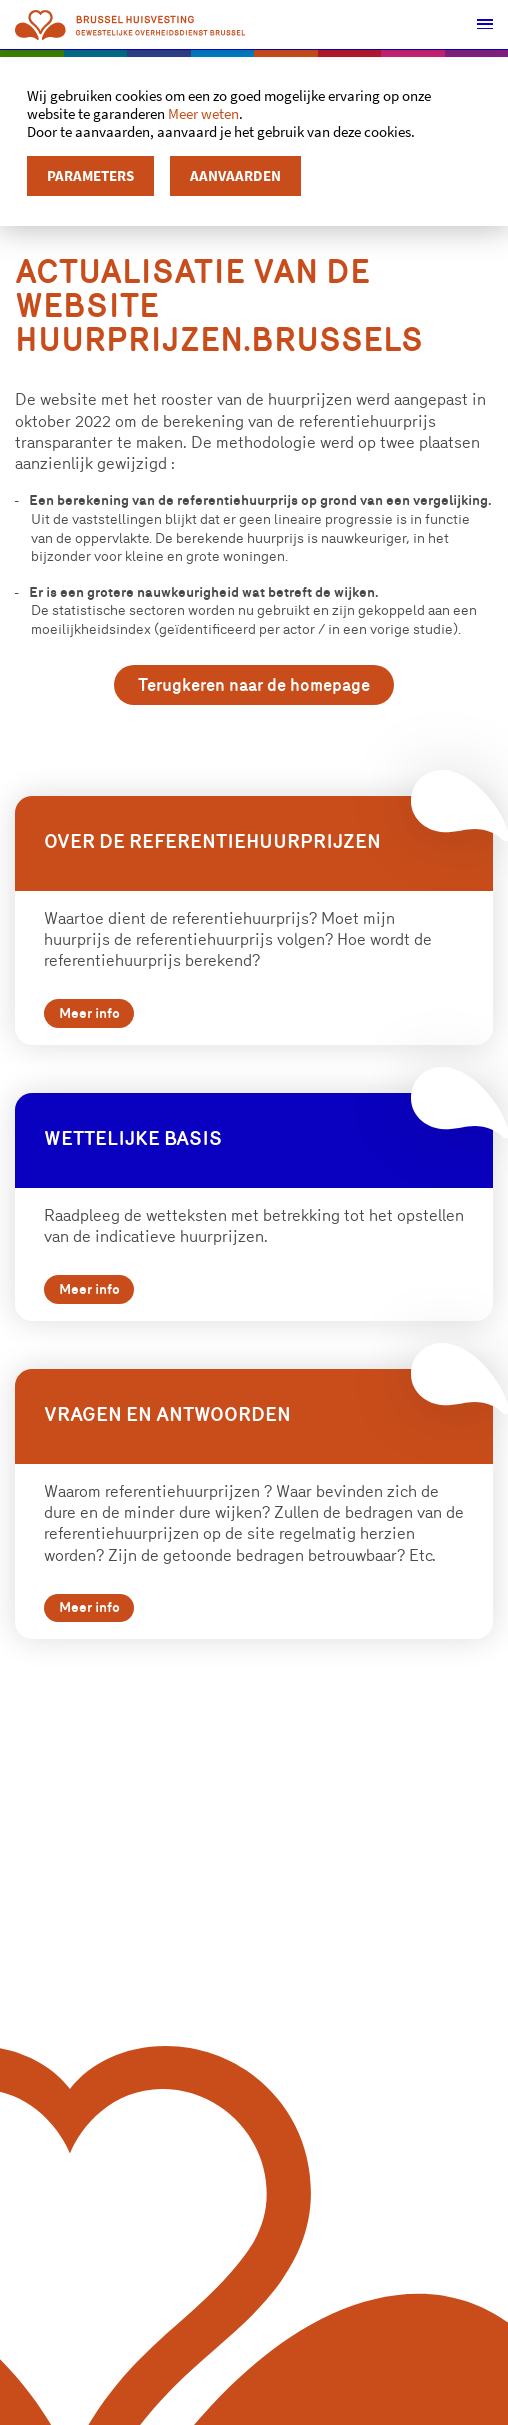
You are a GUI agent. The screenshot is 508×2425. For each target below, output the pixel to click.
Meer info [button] (96, 1025)
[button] (483, 25)
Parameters (90, 175)
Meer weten (203, 113)
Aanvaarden (235, 175)
